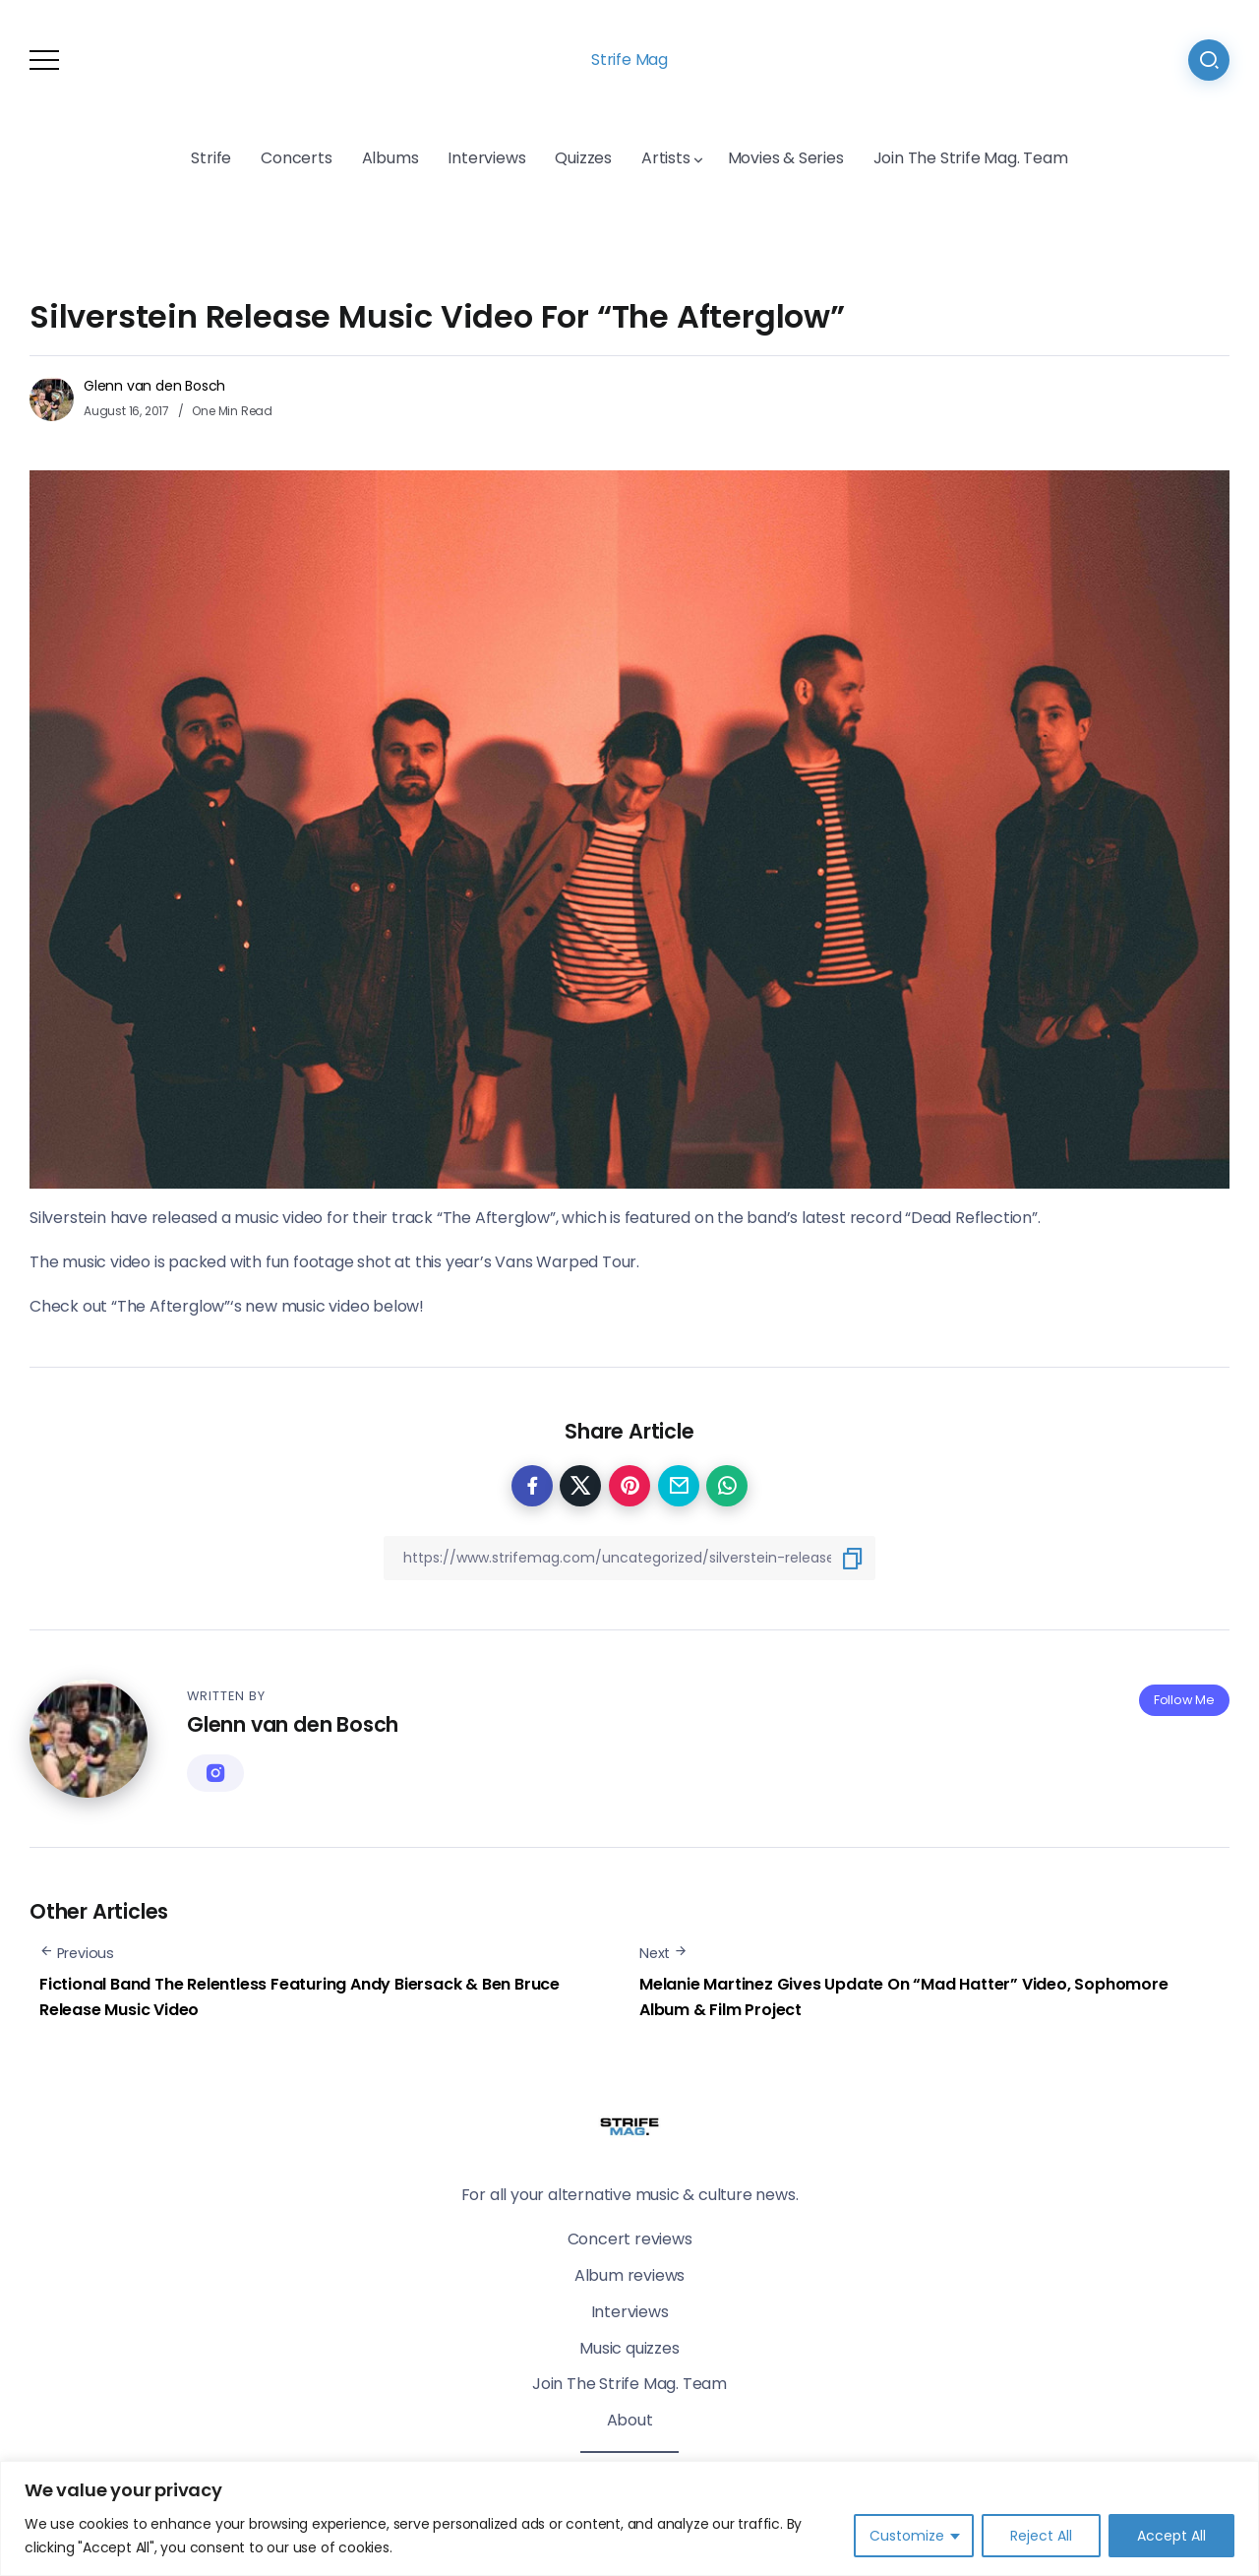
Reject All (1041, 2535)
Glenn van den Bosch (154, 386)
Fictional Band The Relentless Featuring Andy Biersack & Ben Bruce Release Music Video (299, 1997)
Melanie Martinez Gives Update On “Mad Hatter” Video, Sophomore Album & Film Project (904, 1997)
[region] (629, 2518)
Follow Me (1184, 1699)
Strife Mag (629, 59)
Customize (906, 2535)
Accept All (1171, 2535)
